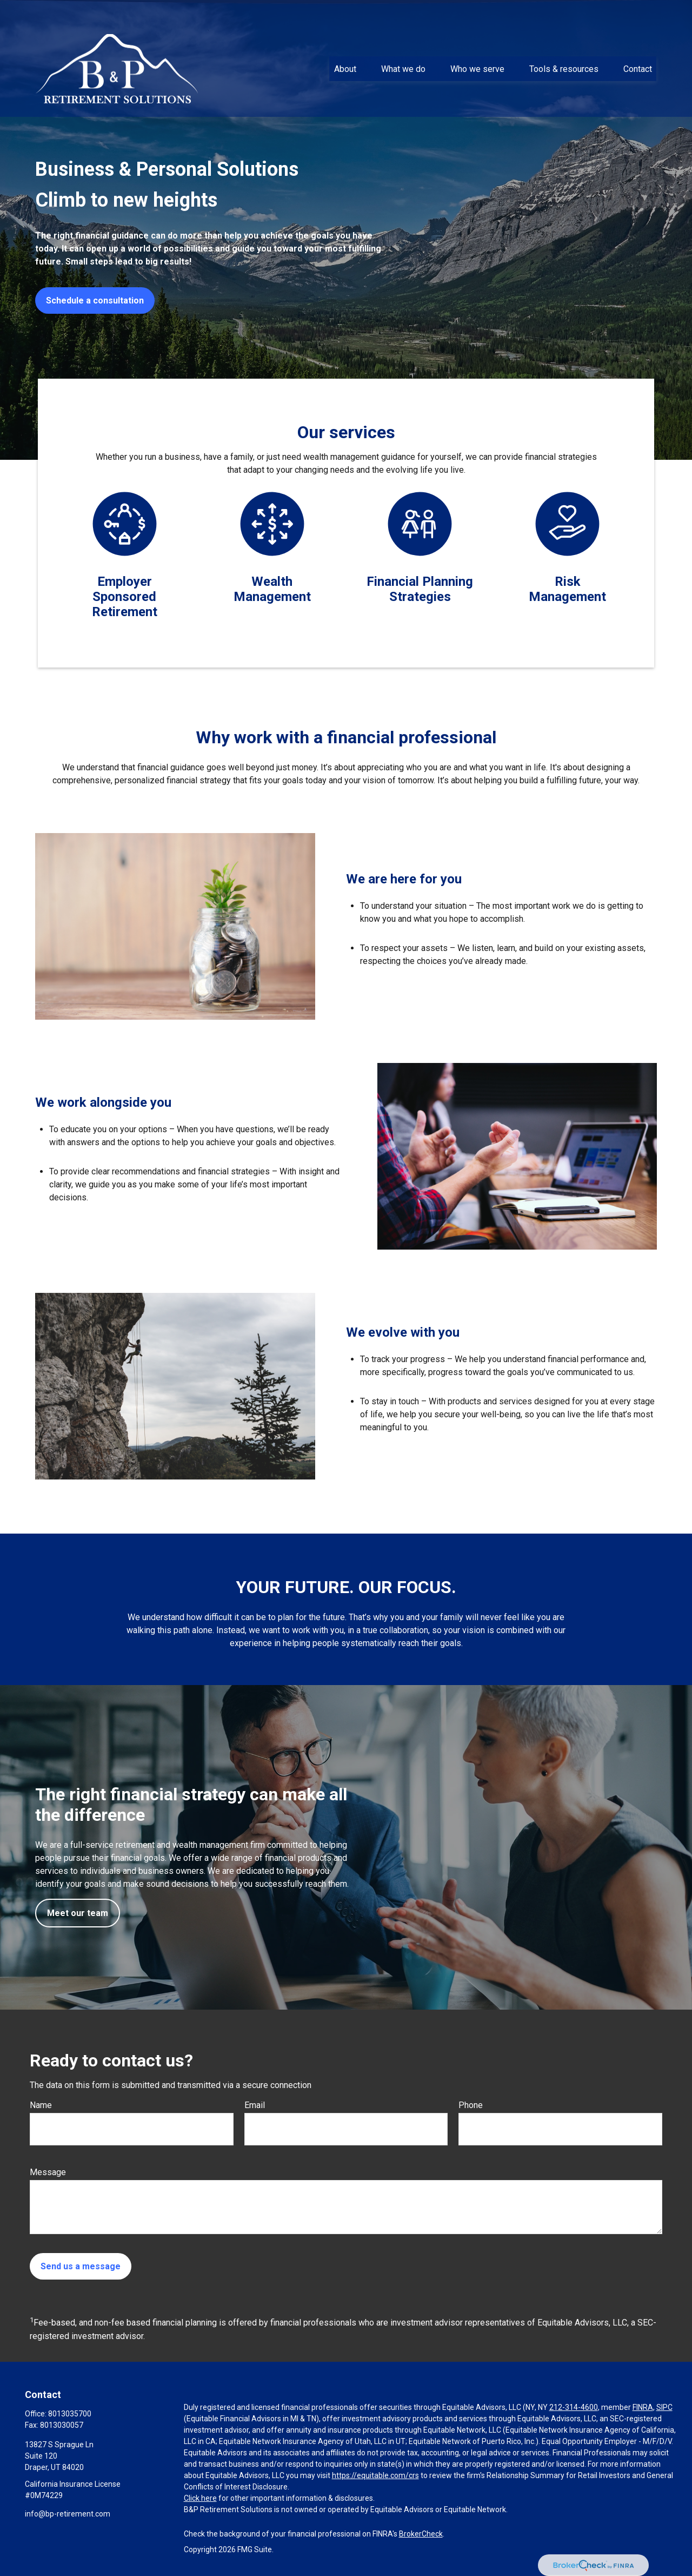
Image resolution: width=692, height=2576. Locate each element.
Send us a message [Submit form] (81, 2266)
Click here (200, 2498)
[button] (345, 48)
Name (41, 2105)
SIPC (664, 2407)
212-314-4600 (573, 2407)
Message (48, 2172)
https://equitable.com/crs (375, 2475)
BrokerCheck (421, 2533)
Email (254, 2105)
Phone (470, 2105)
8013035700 (69, 2413)
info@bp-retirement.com (67, 2513)
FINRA (643, 2407)
